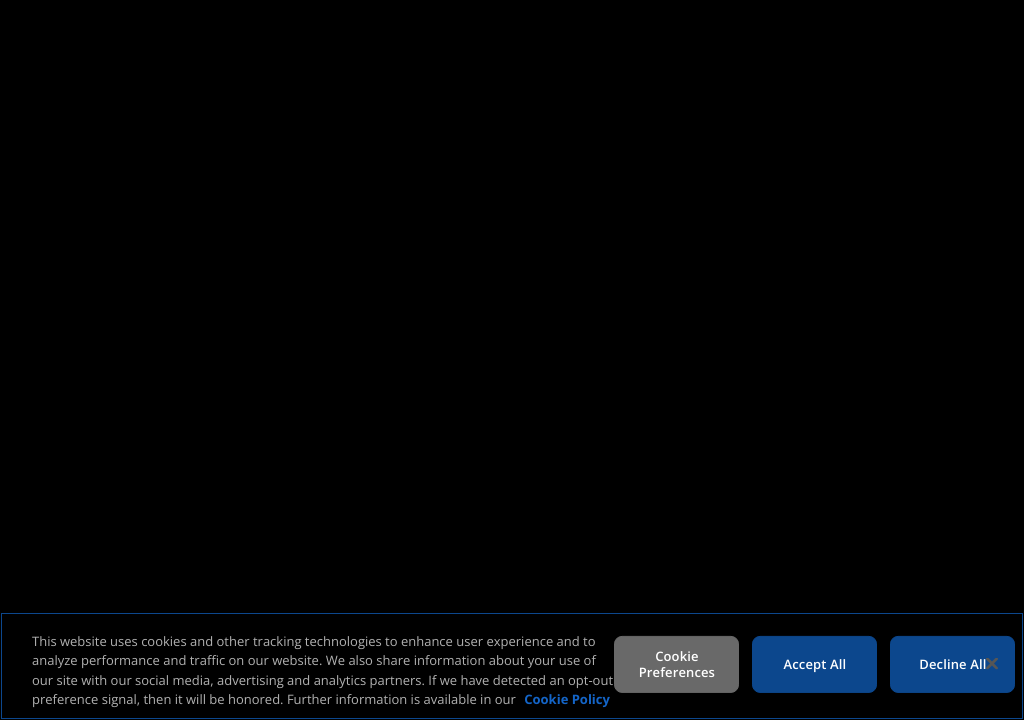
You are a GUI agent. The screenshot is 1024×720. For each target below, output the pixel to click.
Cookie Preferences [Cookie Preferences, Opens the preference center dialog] (677, 664)
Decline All (952, 664)
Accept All (815, 664)
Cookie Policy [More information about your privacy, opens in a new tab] (567, 699)
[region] (512, 666)
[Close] (992, 663)
